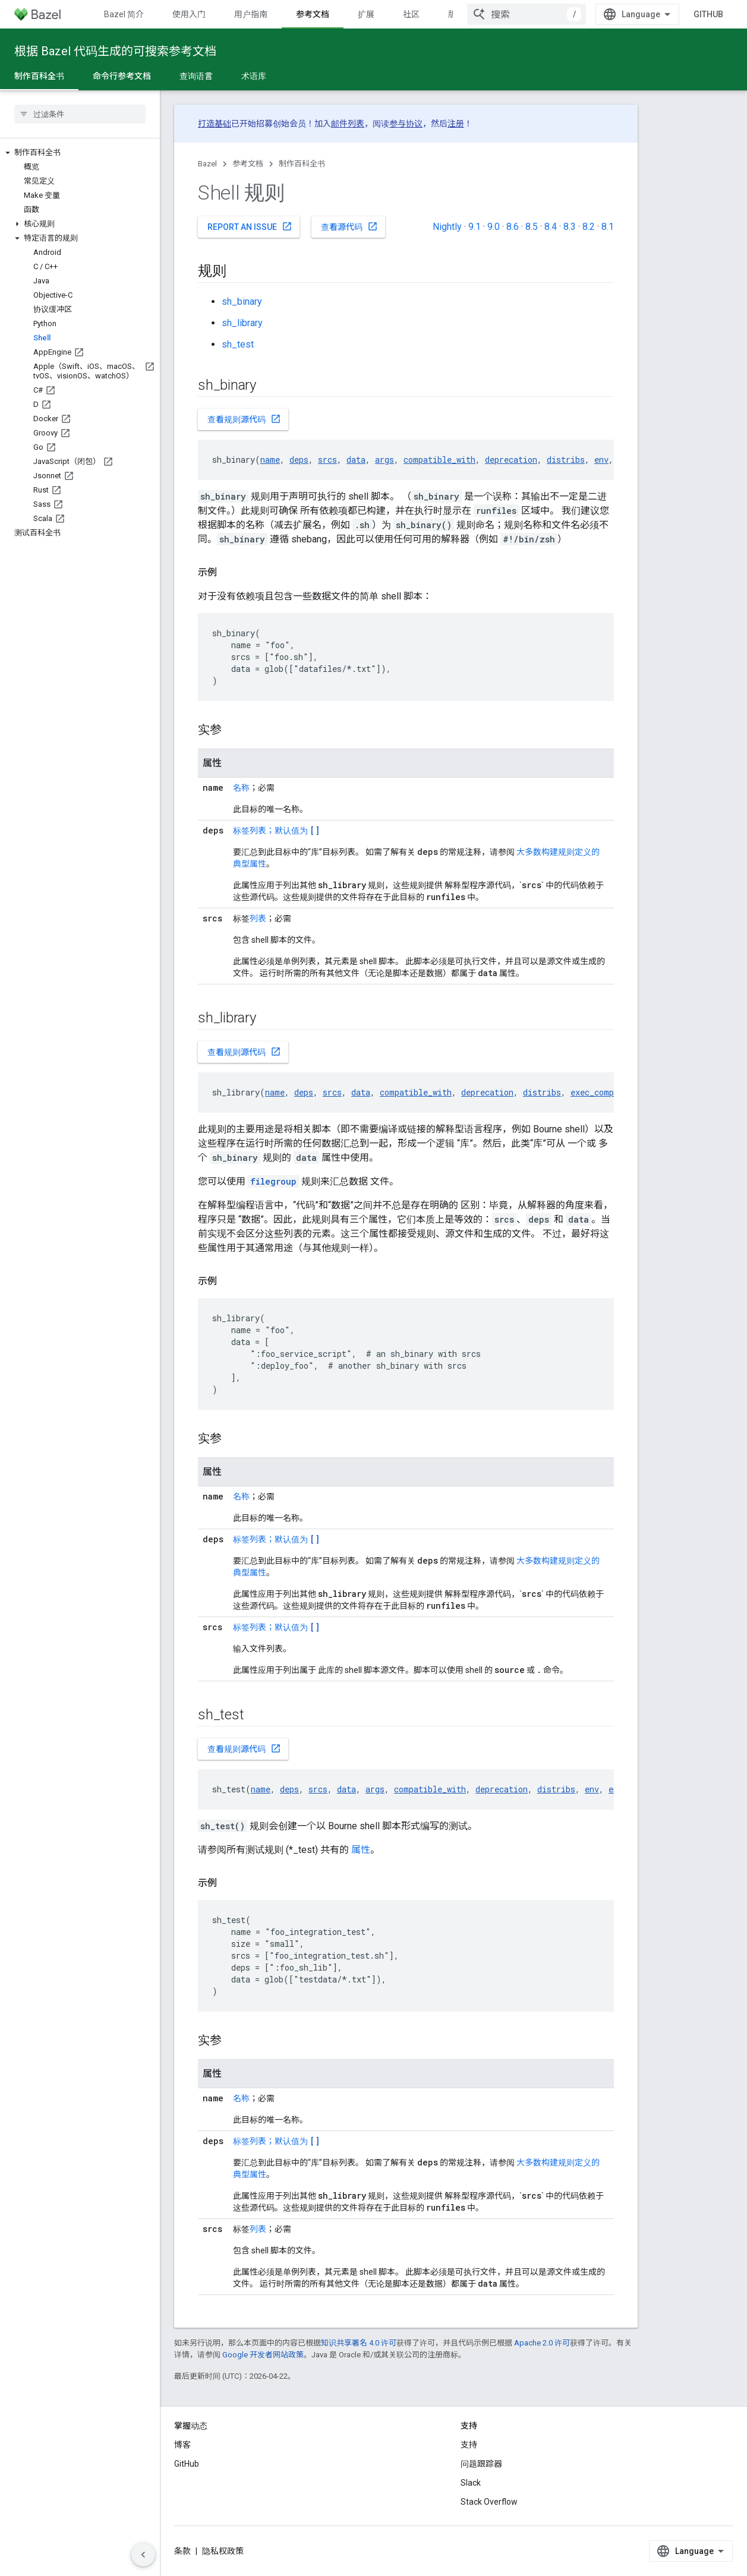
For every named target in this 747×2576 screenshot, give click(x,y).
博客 (182, 2444)
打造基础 (214, 123)
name (270, 459)
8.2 (588, 226)
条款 (182, 2551)
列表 (258, 918)
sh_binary (242, 301)
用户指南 (250, 14)
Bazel (207, 163)
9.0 (493, 226)
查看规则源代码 (244, 418)
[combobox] (526, 14)
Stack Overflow (489, 2501)
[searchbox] (80, 114)
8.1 (607, 226)
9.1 (474, 226)
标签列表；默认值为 (276, 830)
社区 (411, 14)
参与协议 (406, 123)
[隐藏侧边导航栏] (143, 2554)
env (601, 459)
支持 (469, 2444)
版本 (456, 14)
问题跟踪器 (481, 2463)
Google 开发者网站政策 (263, 2354)
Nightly (447, 226)
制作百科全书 (302, 163)
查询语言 (196, 76)
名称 (241, 788)
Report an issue (249, 226)
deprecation (511, 459)
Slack (471, 2482)
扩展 (366, 14)
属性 (360, 1849)
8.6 (512, 226)
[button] (80, 153)
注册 (455, 123)
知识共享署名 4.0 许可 (358, 2342)
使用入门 (189, 14)
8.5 (531, 226)
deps (298, 459)
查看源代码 (349, 226)
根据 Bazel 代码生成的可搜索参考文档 (115, 51)
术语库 (253, 76)
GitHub (708, 14)
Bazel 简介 (124, 14)
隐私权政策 (223, 2551)
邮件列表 (347, 123)
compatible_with (439, 459)
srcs (327, 459)
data (355, 459)
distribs (566, 459)
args (384, 459)
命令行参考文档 (122, 76)
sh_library (242, 323)
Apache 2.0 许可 (542, 2342)
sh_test (238, 344)
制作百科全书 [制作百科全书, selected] (39, 76)
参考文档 (247, 163)
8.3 (569, 226)
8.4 (550, 226)
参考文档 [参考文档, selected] (312, 14)
